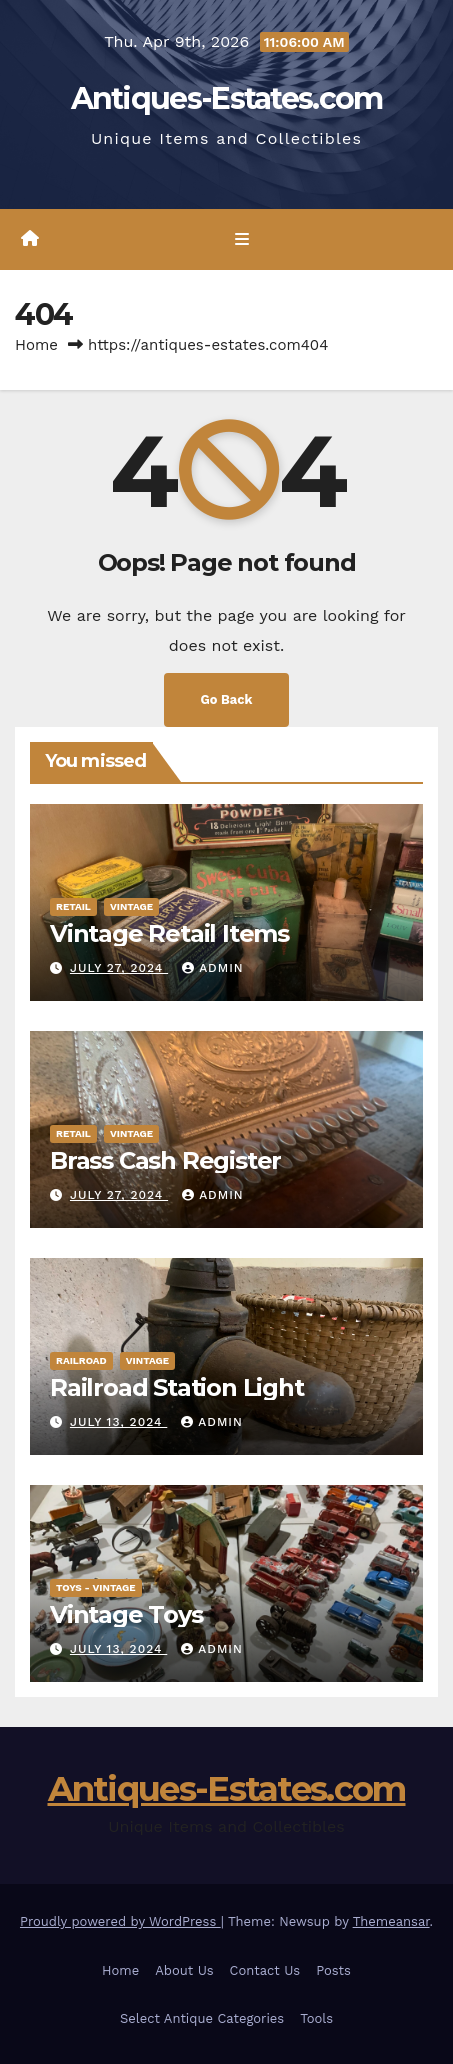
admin (213, 968)
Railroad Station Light (177, 1387)
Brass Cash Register (165, 1160)
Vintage (131, 906)
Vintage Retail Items (169, 933)
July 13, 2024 (118, 1422)
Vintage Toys (126, 1614)
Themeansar (391, 1921)
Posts (333, 1970)
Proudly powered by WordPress (120, 1921)
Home (36, 345)
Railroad (81, 1360)
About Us (184, 1970)
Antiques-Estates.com (227, 98)
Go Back (227, 699)
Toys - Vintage (96, 1587)
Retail (73, 906)
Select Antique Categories (202, 2018)
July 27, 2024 (119, 968)
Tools (316, 2018)
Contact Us (265, 1970)
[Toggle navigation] (241, 240)
